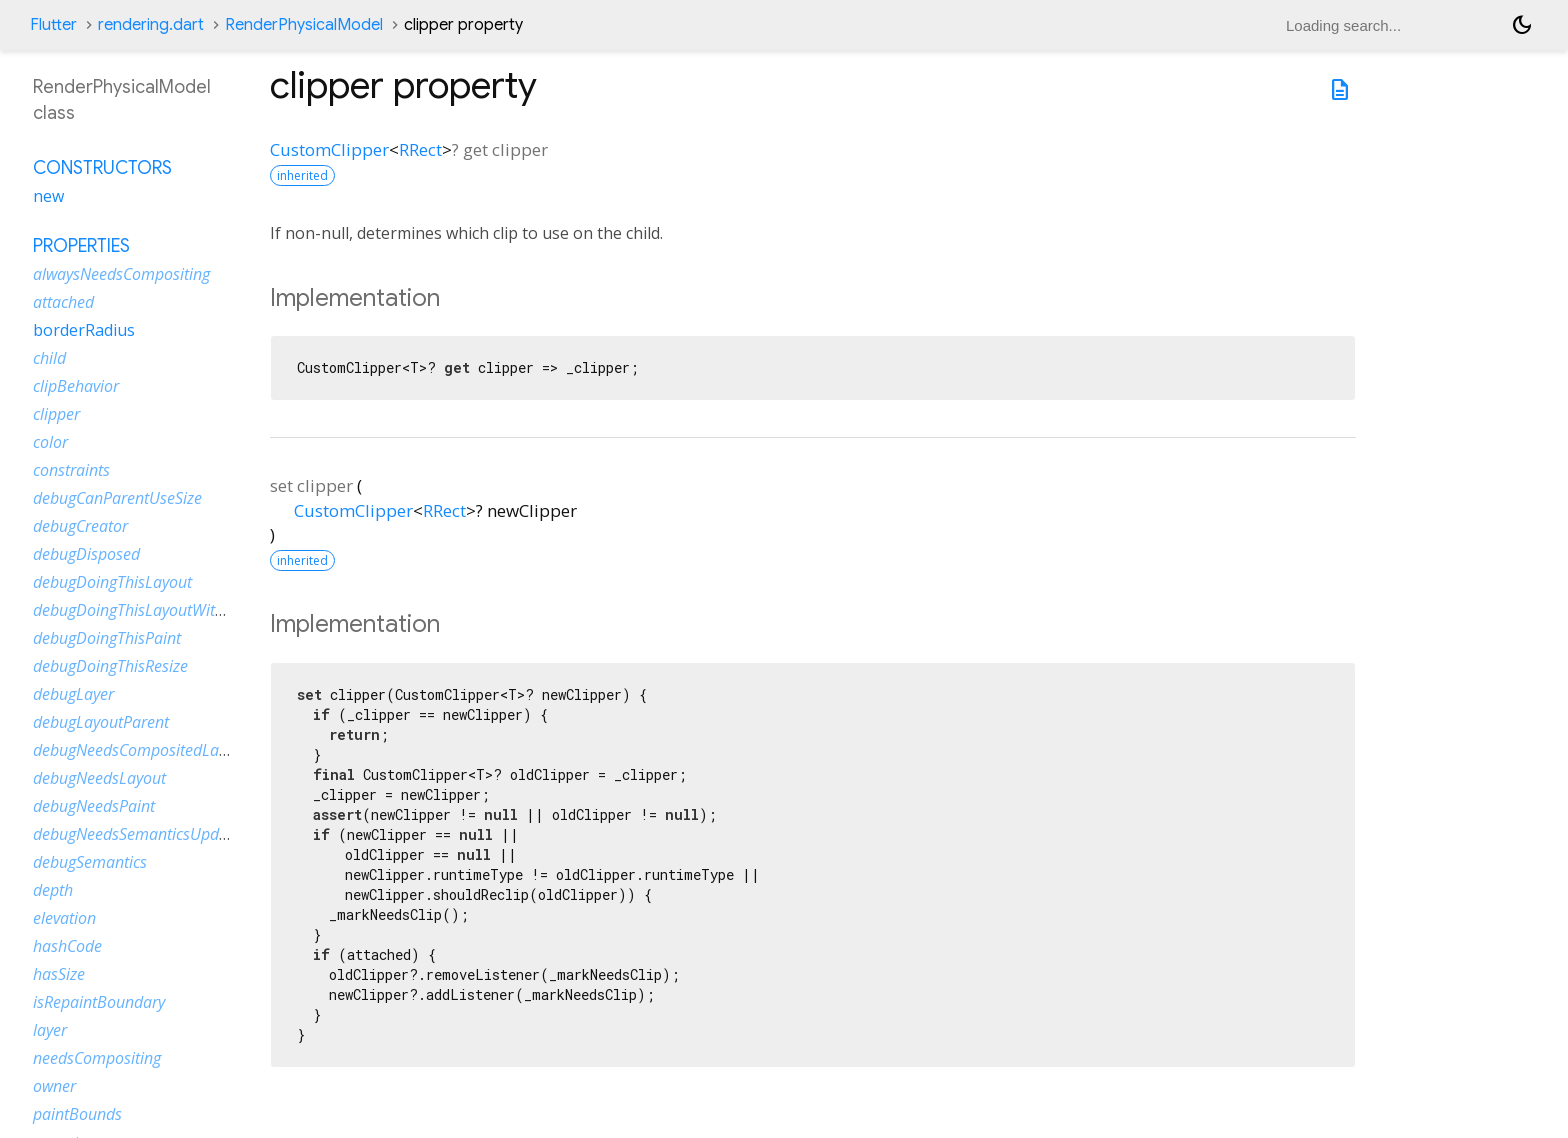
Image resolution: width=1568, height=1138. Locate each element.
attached (63, 302)
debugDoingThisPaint (107, 638)
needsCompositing (97, 1058)
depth (53, 890)
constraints (71, 470)
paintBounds (77, 1114)
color (50, 442)
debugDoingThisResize (110, 666)
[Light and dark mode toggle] (1522, 25)
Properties (81, 246)
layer (50, 1030)
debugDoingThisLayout (112, 582)
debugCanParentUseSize (117, 498)
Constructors (102, 168)
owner (54, 1086)
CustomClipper (329, 149)
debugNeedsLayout (99, 778)
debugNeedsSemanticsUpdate (137, 834)
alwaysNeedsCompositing (121, 274)
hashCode (67, 946)
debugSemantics (90, 862)
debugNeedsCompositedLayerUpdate (162, 750)
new (48, 196)
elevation (64, 918)
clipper (56, 414)
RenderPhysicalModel (304, 25)
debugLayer (73, 694)
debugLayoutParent (101, 722)
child (49, 358)
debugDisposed (86, 554)
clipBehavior (76, 386)
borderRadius (84, 330)
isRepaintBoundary (99, 1002)
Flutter (53, 25)
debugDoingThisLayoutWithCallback (158, 610)
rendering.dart (151, 25)
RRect (420, 149)
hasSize (59, 974)
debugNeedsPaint (94, 806)
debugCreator (80, 526)
